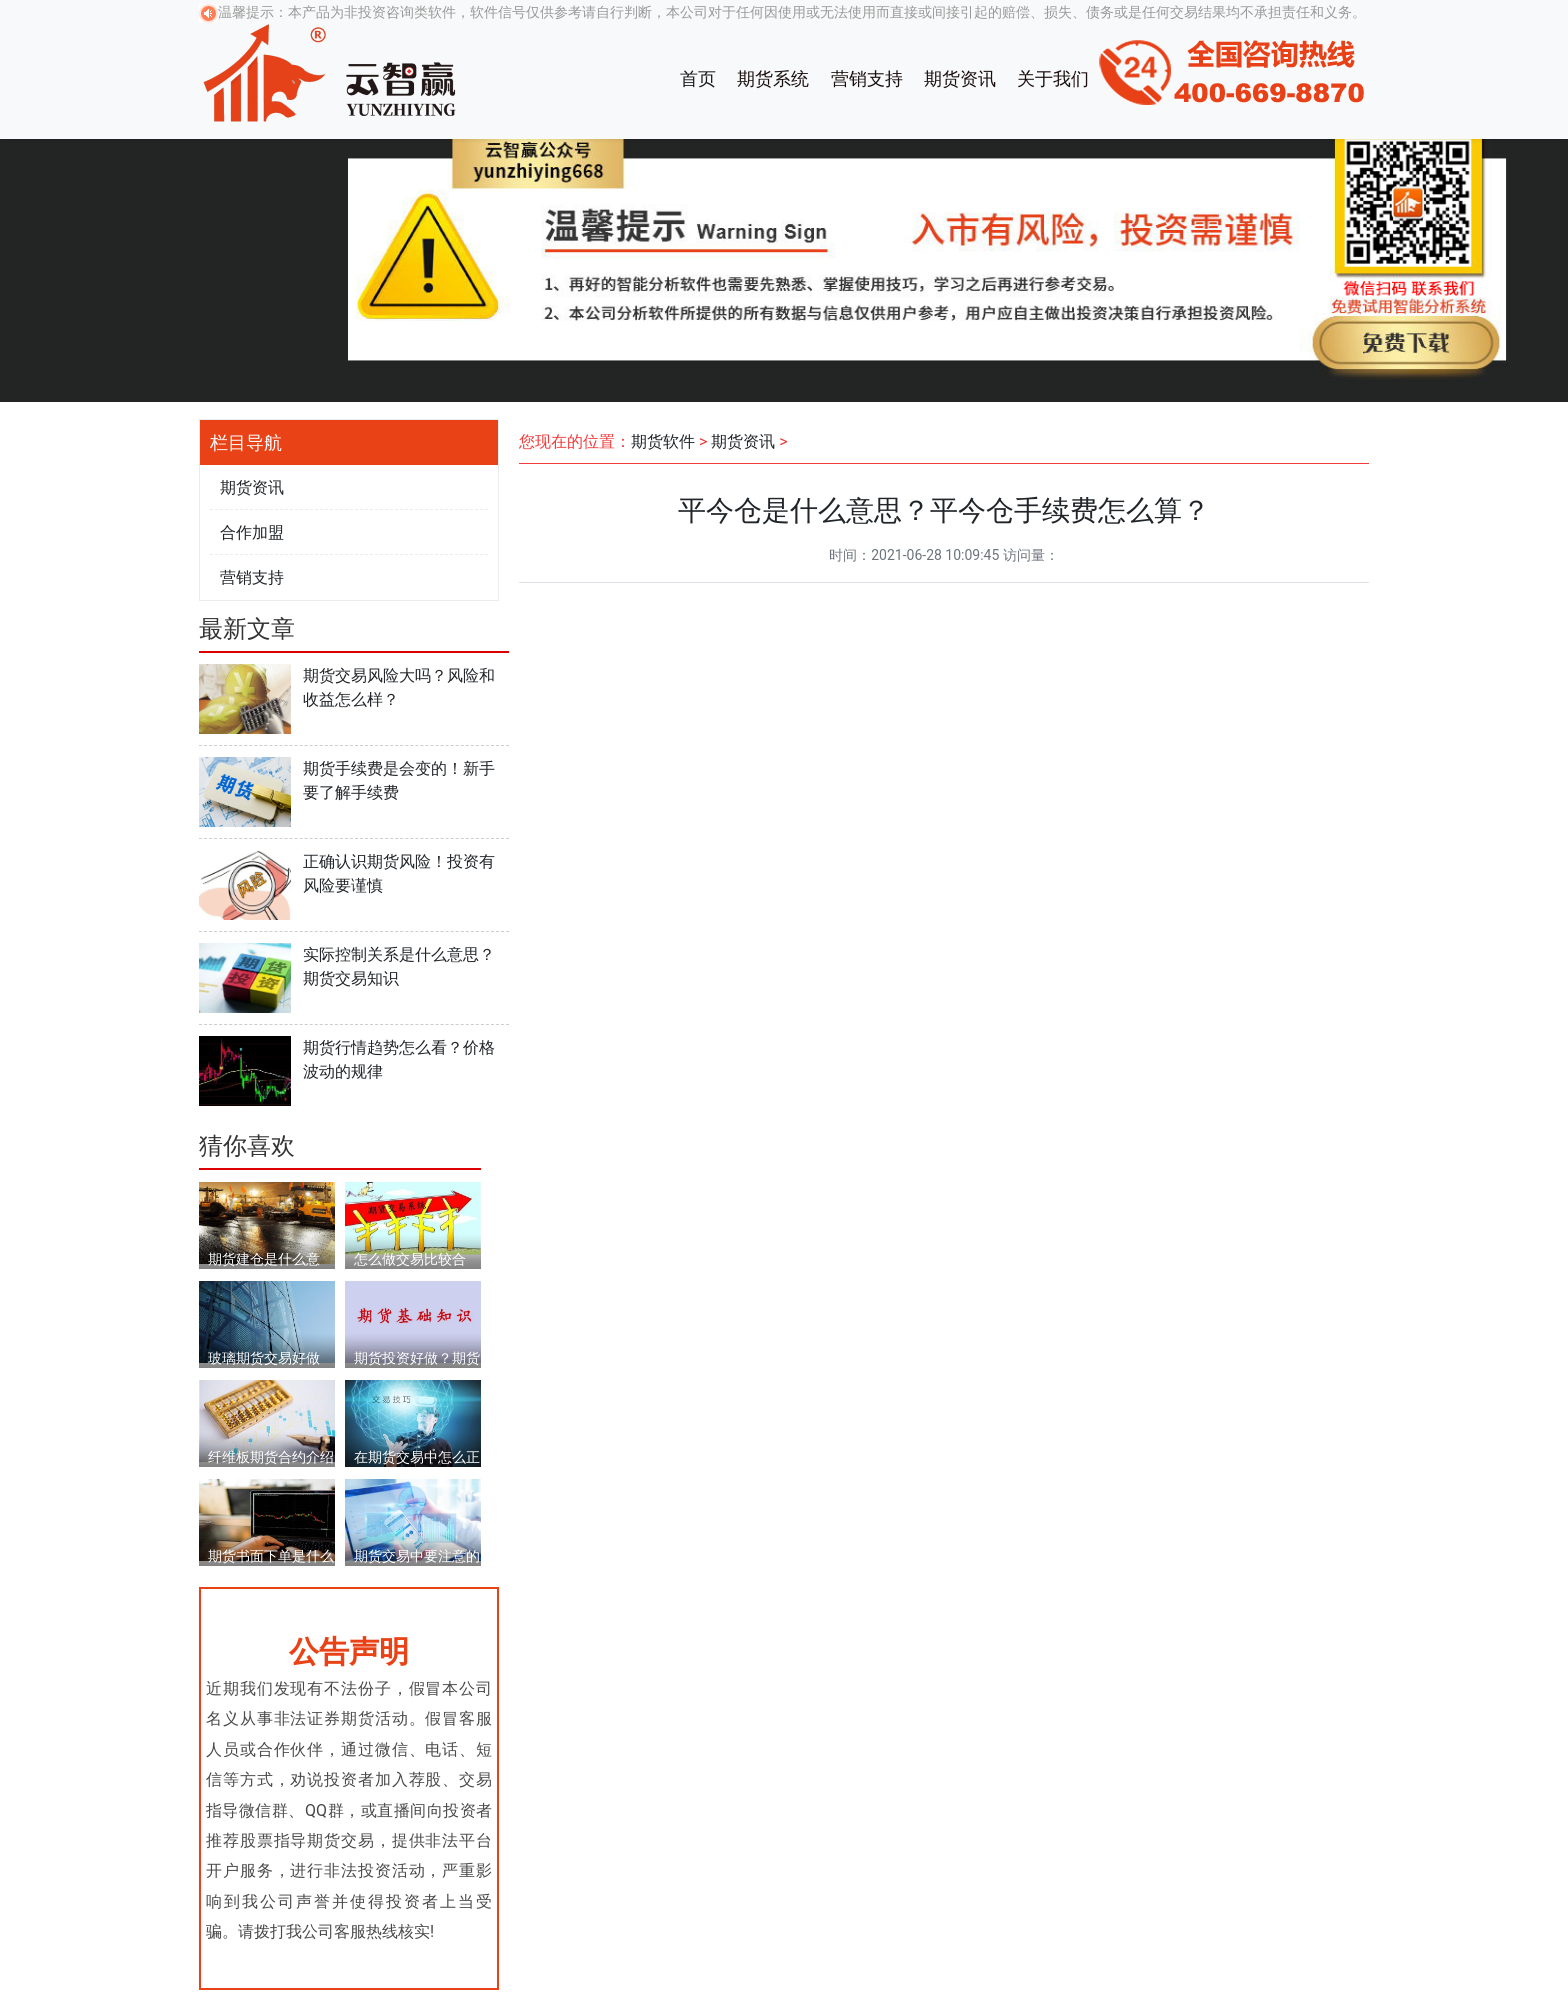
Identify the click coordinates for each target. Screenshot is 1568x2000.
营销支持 (867, 78)
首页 (698, 78)
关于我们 (1053, 78)
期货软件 (663, 441)
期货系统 (773, 78)
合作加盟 (252, 532)
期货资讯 (960, 78)
